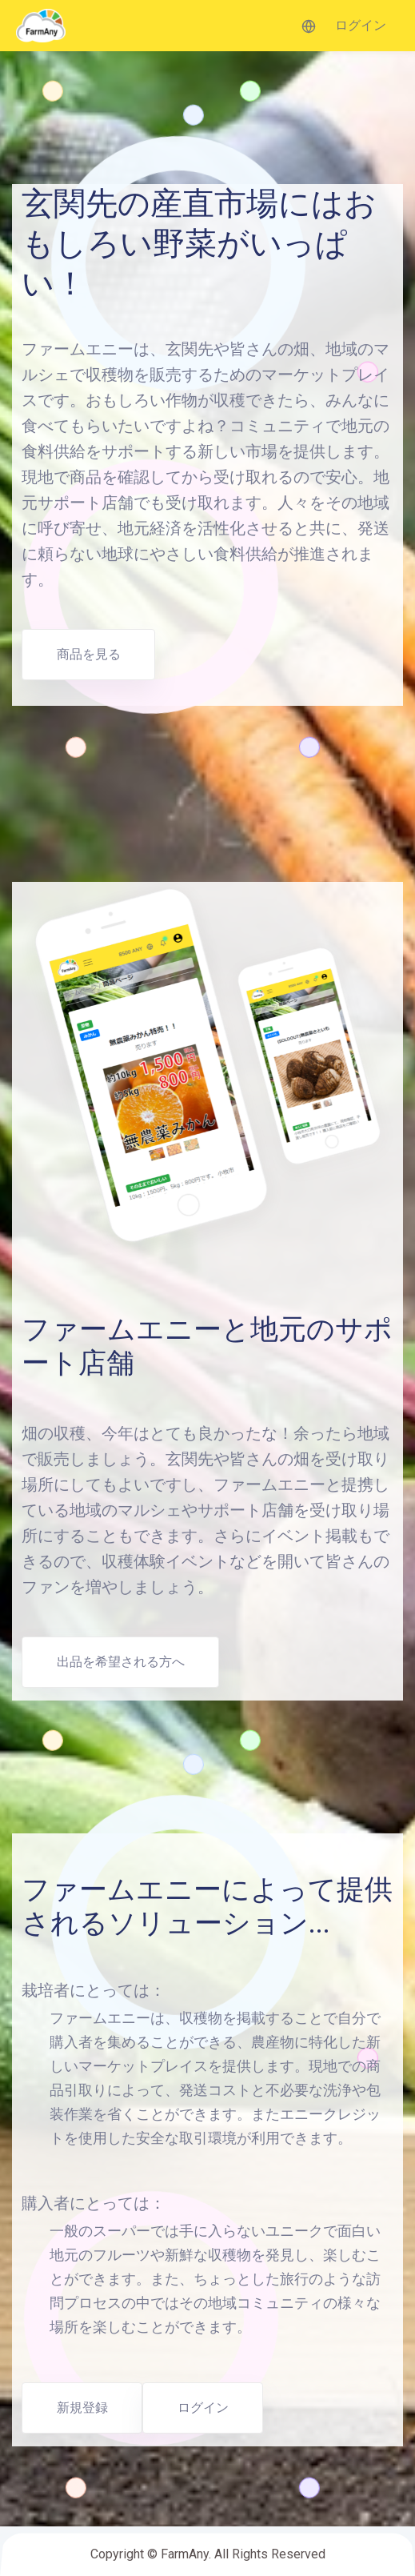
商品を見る (89, 654)
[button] (308, 25)
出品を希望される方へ (121, 1661)
